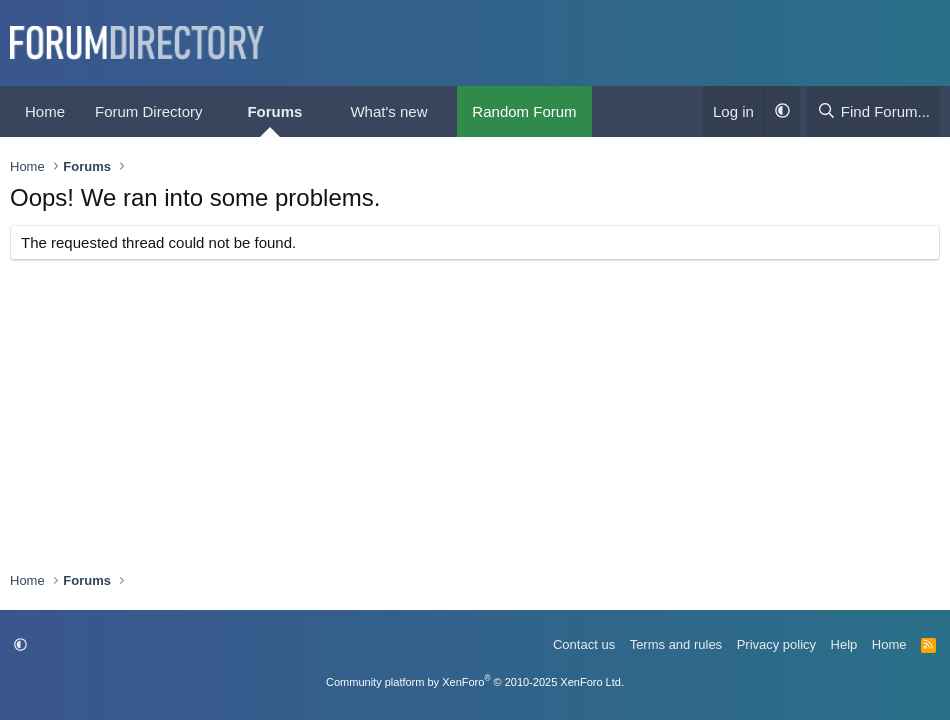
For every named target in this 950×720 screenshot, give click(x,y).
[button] (218, 111)
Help (844, 644)
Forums (274, 111)
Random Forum (524, 111)
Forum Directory (149, 111)
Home (45, 111)
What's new (388, 111)
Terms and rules (676, 644)
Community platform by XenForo (475, 682)
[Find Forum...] (873, 111)
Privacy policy (776, 644)
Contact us (584, 644)
